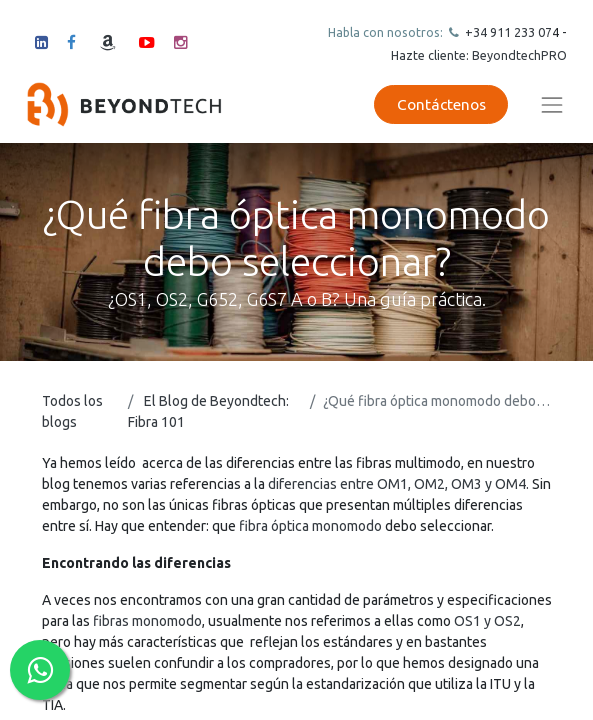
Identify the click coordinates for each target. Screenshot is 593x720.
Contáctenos (441, 104)
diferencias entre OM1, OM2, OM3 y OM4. (398, 484)
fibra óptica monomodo (310, 526)
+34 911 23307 (507, 32)
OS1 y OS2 (486, 621)
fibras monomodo (147, 621)
